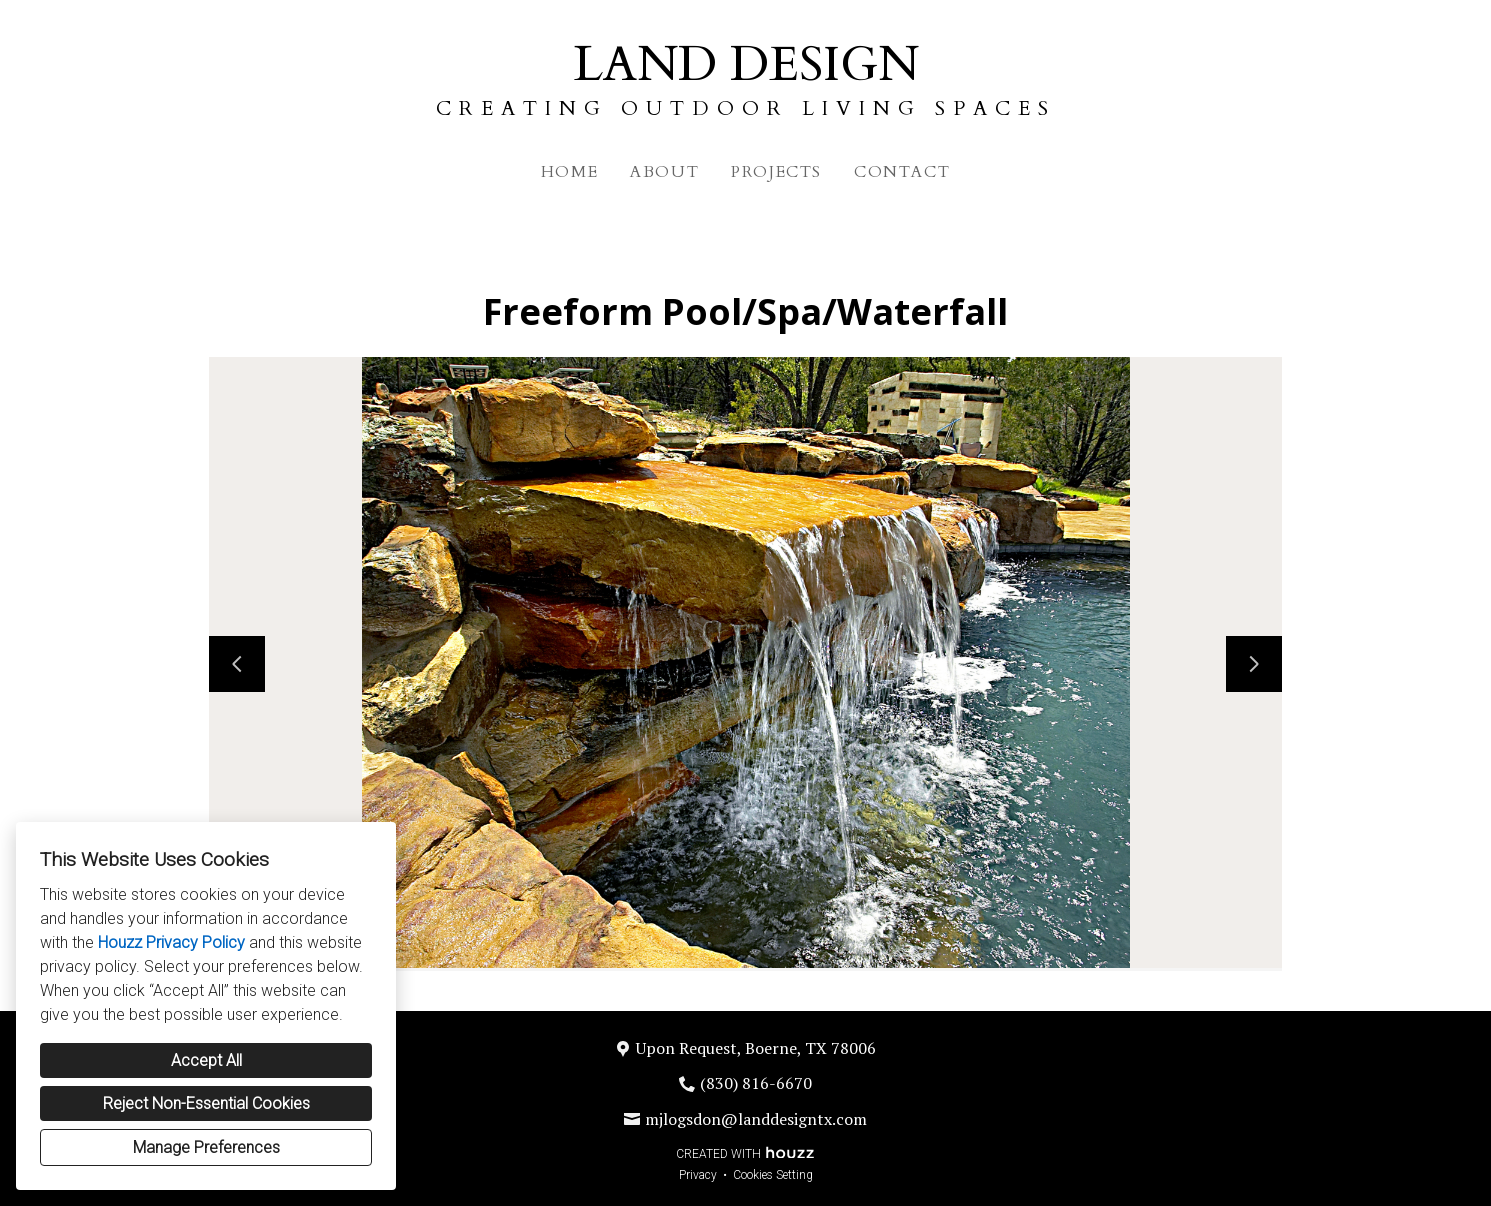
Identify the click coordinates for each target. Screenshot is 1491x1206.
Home (569, 172)
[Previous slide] (237, 664)
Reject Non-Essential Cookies (206, 1103)
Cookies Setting (773, 1175)
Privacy (698, 1175)
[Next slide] (1254, 664)
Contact (902, 172)
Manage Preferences (206, 1147)
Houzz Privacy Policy (171, 942)
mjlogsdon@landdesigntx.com (756, 1119)
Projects (776, 172)
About (664, 172)
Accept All (206, 1060)
